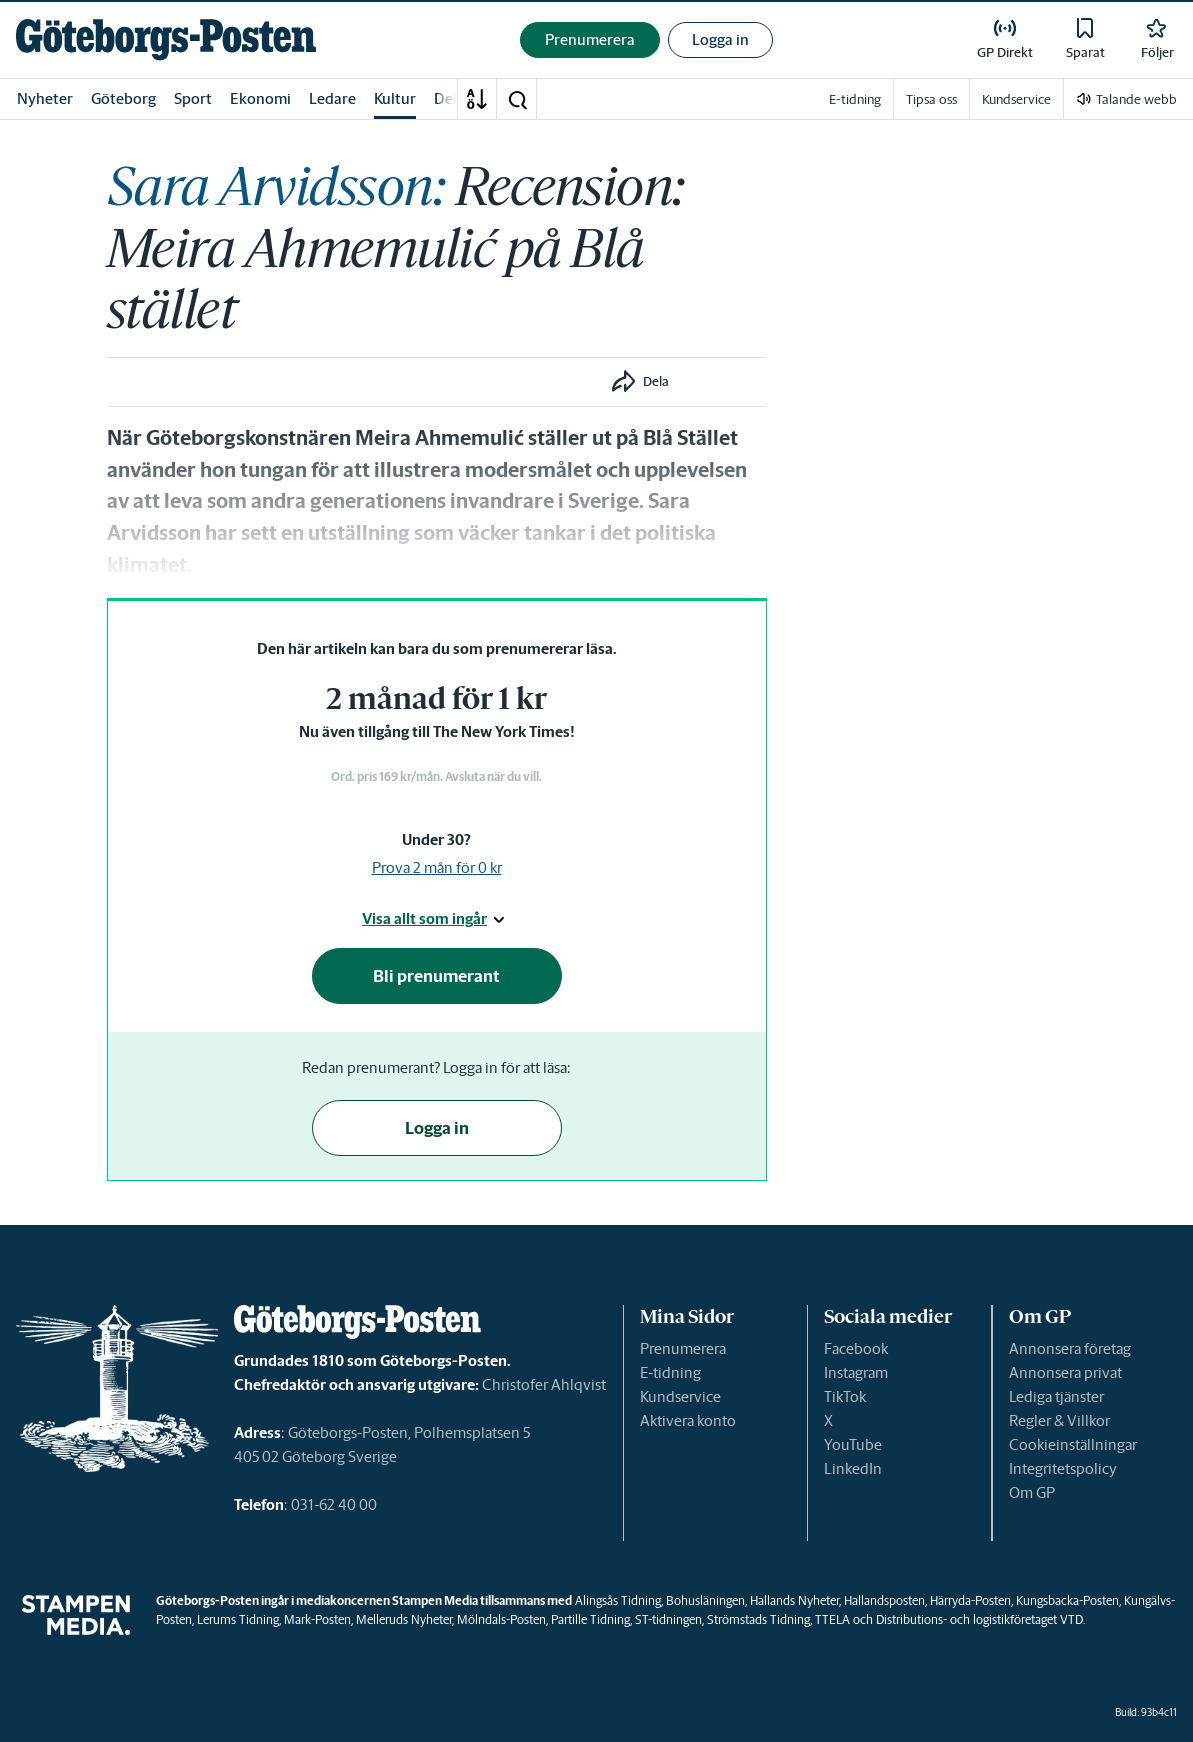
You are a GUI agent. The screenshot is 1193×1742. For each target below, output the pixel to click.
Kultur (395, 98)
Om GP (1032, 1492)
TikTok (845, 1396)
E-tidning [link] (855, 99)
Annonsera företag (1070, 1348)
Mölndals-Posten (501, 1619)
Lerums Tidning (238, 1619)
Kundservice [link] (1016, 99)
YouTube (853, 1444)
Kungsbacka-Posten (1067, 1600)
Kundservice (680, 1396)
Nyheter (45, 98)
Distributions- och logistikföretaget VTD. (980, 1619)
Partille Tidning (590, 1619)
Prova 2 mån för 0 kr (437, 867)
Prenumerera (683, 1348)
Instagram (856, 1372)
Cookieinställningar (1073, 1444)
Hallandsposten (884, 1600)
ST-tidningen (668, 1619)
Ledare (332, 98)
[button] (517, 99)
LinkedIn (853, 1468)
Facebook (856, 1348)
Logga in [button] (720, 39)
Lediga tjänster (1056, 1396)
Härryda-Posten (970, 1600)
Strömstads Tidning (758, 1619)
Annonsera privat (1065, 1372)
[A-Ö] (477, 99)
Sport (193, 98)
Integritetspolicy (1063, 1468)
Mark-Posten (317, 1619)
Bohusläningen (705, 1600)
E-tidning (670, 1372)
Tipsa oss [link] (931, 99)
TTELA (832, 1619)
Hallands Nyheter (794, 1600)
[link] (166, 39)
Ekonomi (260, 98)
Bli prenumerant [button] (436, 976)
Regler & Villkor (1059, 1420)
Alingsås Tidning (618, 1600)
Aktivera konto (688, 1420)
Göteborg (123, 98)
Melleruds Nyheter (404, 1619)
